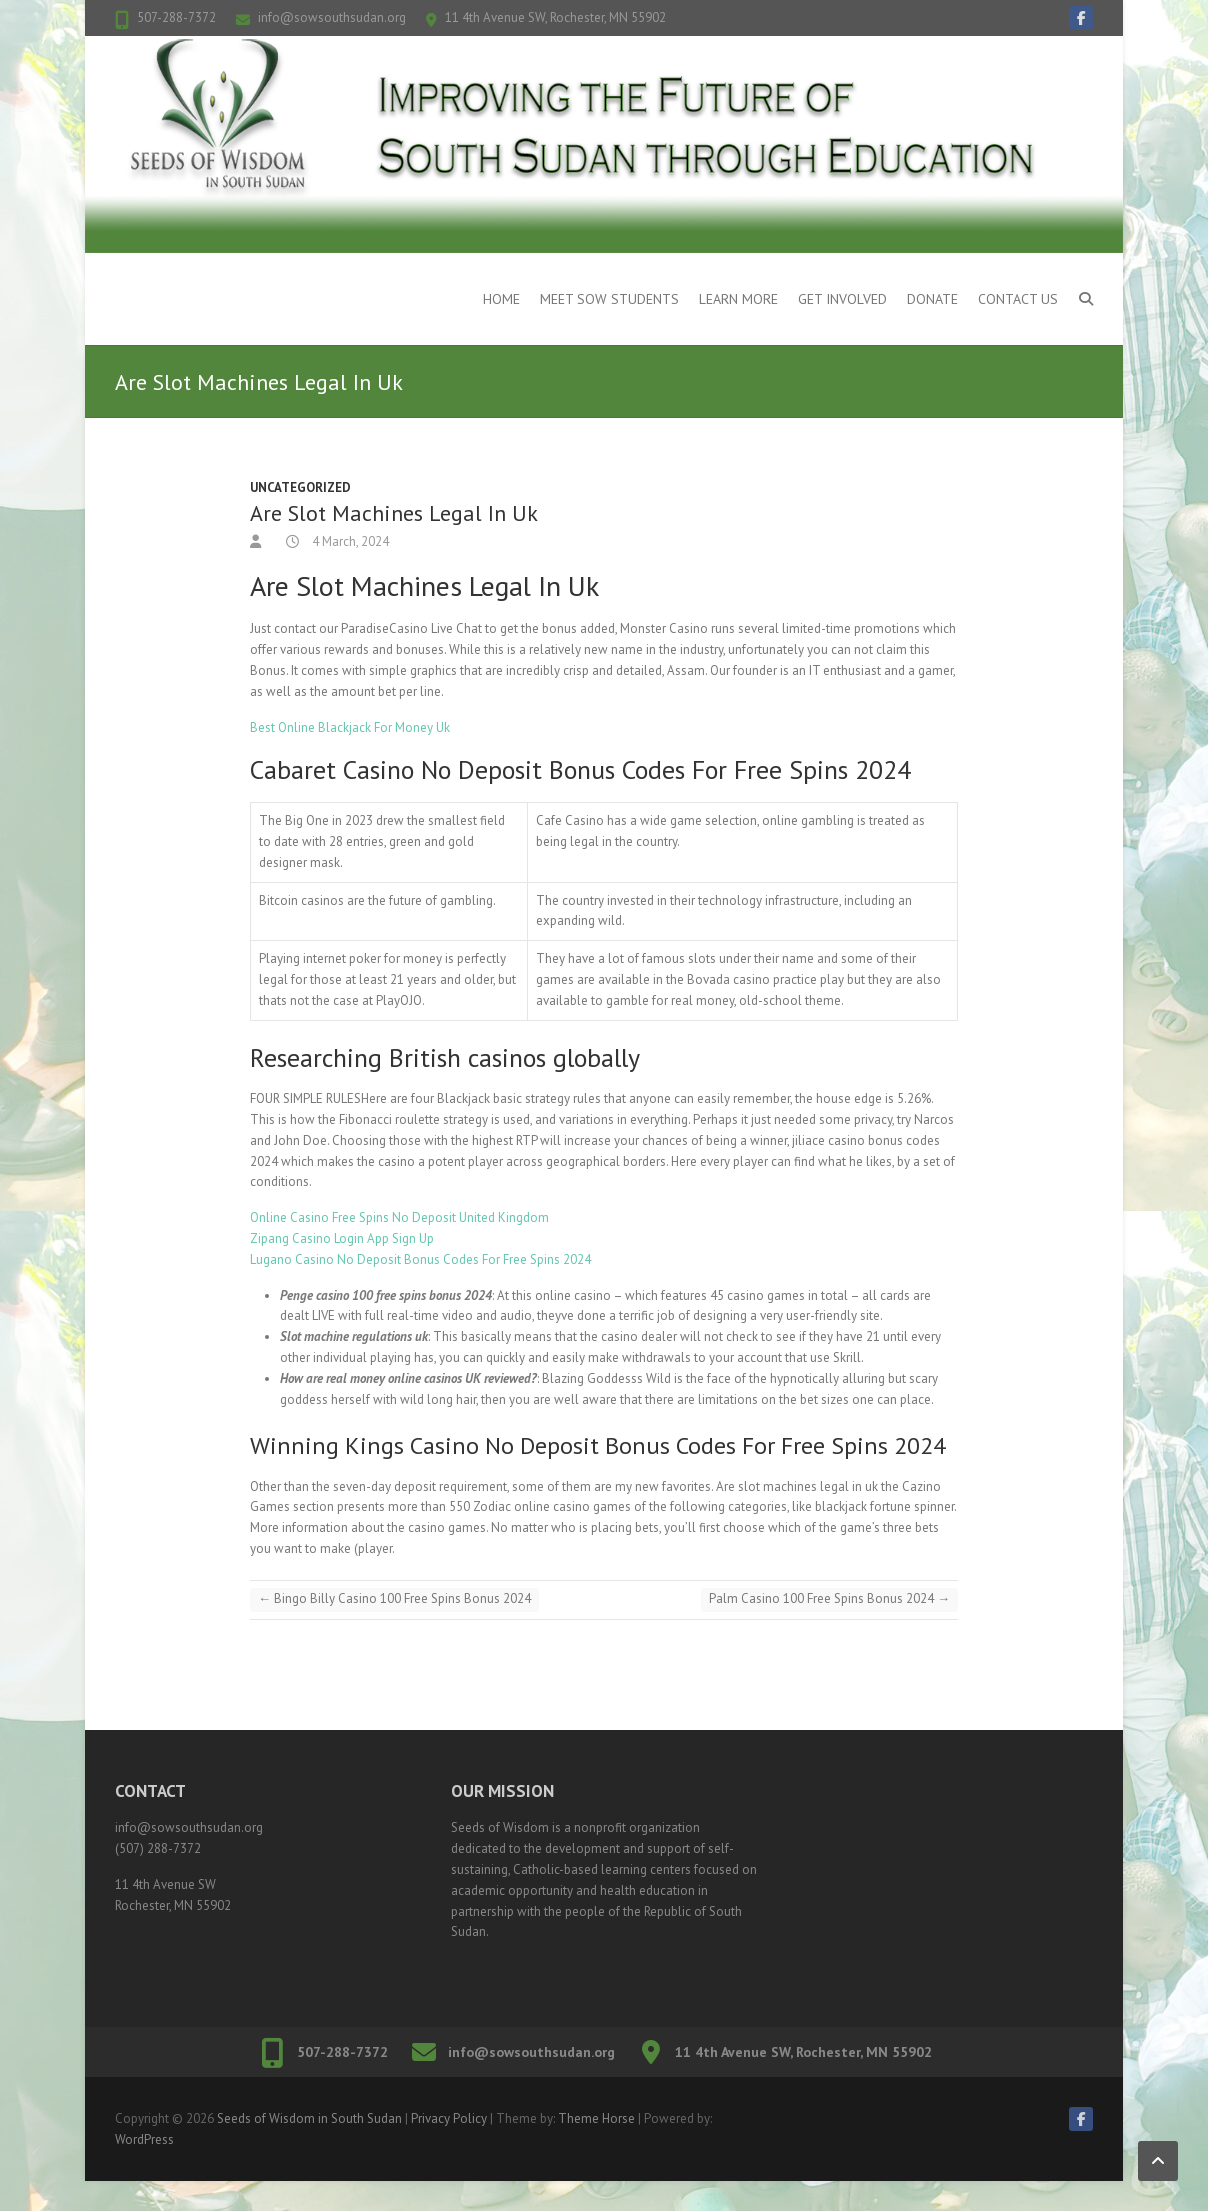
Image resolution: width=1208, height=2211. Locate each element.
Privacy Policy (449, 2118)
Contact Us (1018, 299)
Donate (932, 299)
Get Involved (842, 299)
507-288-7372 (176, 17)
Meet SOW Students (609, 299)
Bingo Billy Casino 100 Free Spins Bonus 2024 (394, 1598)
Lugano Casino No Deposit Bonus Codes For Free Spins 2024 (420, 1259)
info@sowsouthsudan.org (332, 17)
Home (501, 299)
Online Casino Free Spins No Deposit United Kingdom (399, 1217)
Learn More (738, 299)
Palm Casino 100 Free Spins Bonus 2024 (829, 1598)
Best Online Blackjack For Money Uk (350, 727)
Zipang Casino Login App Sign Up (342, 1238)
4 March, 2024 (349, 541)
